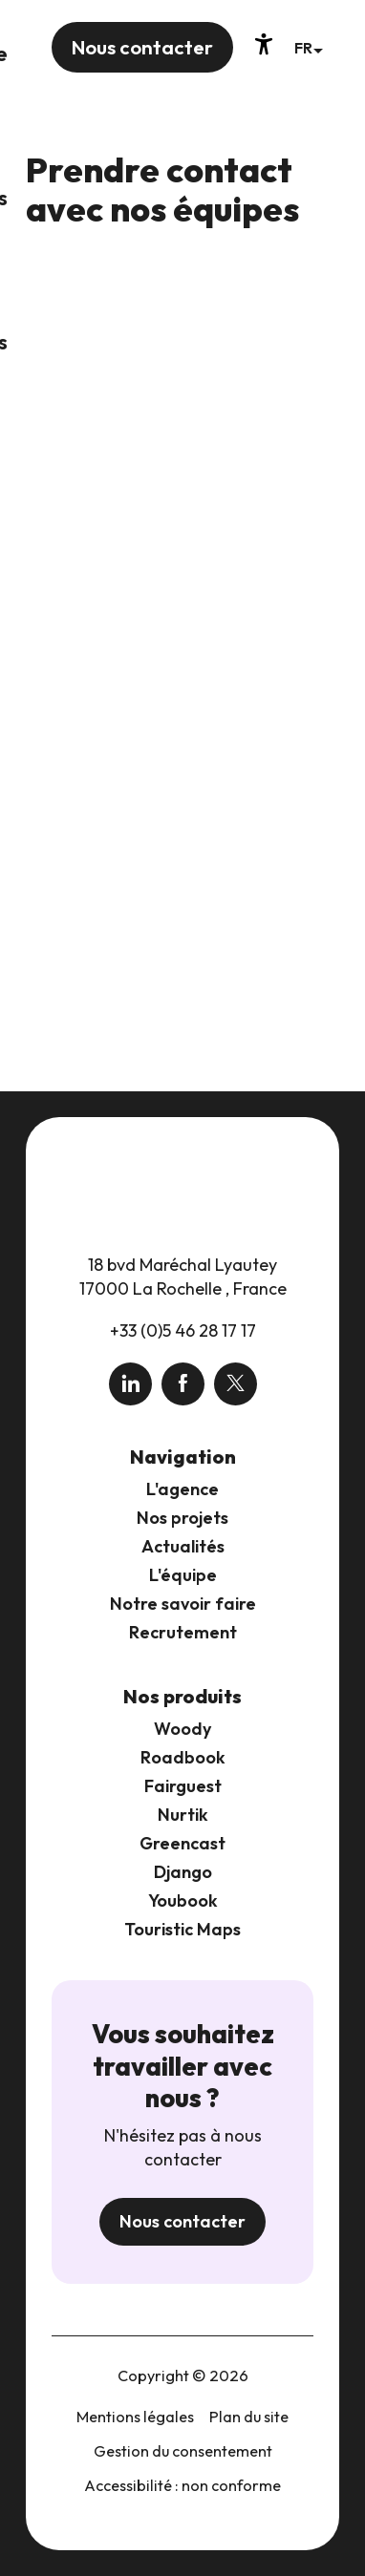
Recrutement (183, 1632)
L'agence (182, 1489)
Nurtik (183, 1815)
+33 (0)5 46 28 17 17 (183, 1330)
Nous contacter (182, 2221)
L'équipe (183, 1575)
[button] (308, 47)
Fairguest (183, 1786)
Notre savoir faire (183, 1604)
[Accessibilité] (263, 44)
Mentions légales (135, 2416)
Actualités (183, 1546)
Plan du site (249, 2416)
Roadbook (182, 1757)
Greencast (182, 1843)
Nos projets (182, 1518)
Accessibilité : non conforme (182, 2485)
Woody (182, 1729)
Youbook (183, 1900)
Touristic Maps (182, 1929)
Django (183, 1872)
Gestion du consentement (183, 2450)
